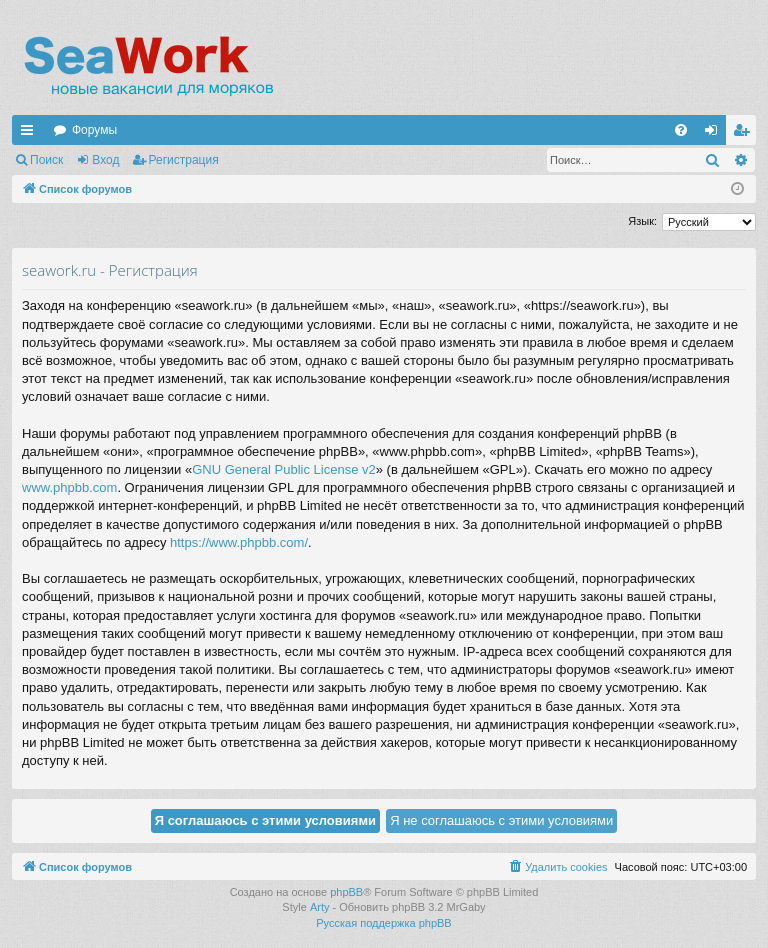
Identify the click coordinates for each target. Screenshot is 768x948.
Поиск (46, 160)
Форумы (94, 130)
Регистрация (184, 160)
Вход (105, 160)
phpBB (346, 892)
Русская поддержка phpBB (383, 923)
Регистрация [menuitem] (745, 134)
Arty (320, 907)
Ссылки (31, 134)
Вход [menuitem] (715, 134)
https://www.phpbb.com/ (239, 542)
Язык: (642, 221)
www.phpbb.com (69, 487)
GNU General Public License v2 (284, 469)
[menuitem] (681, 130)
